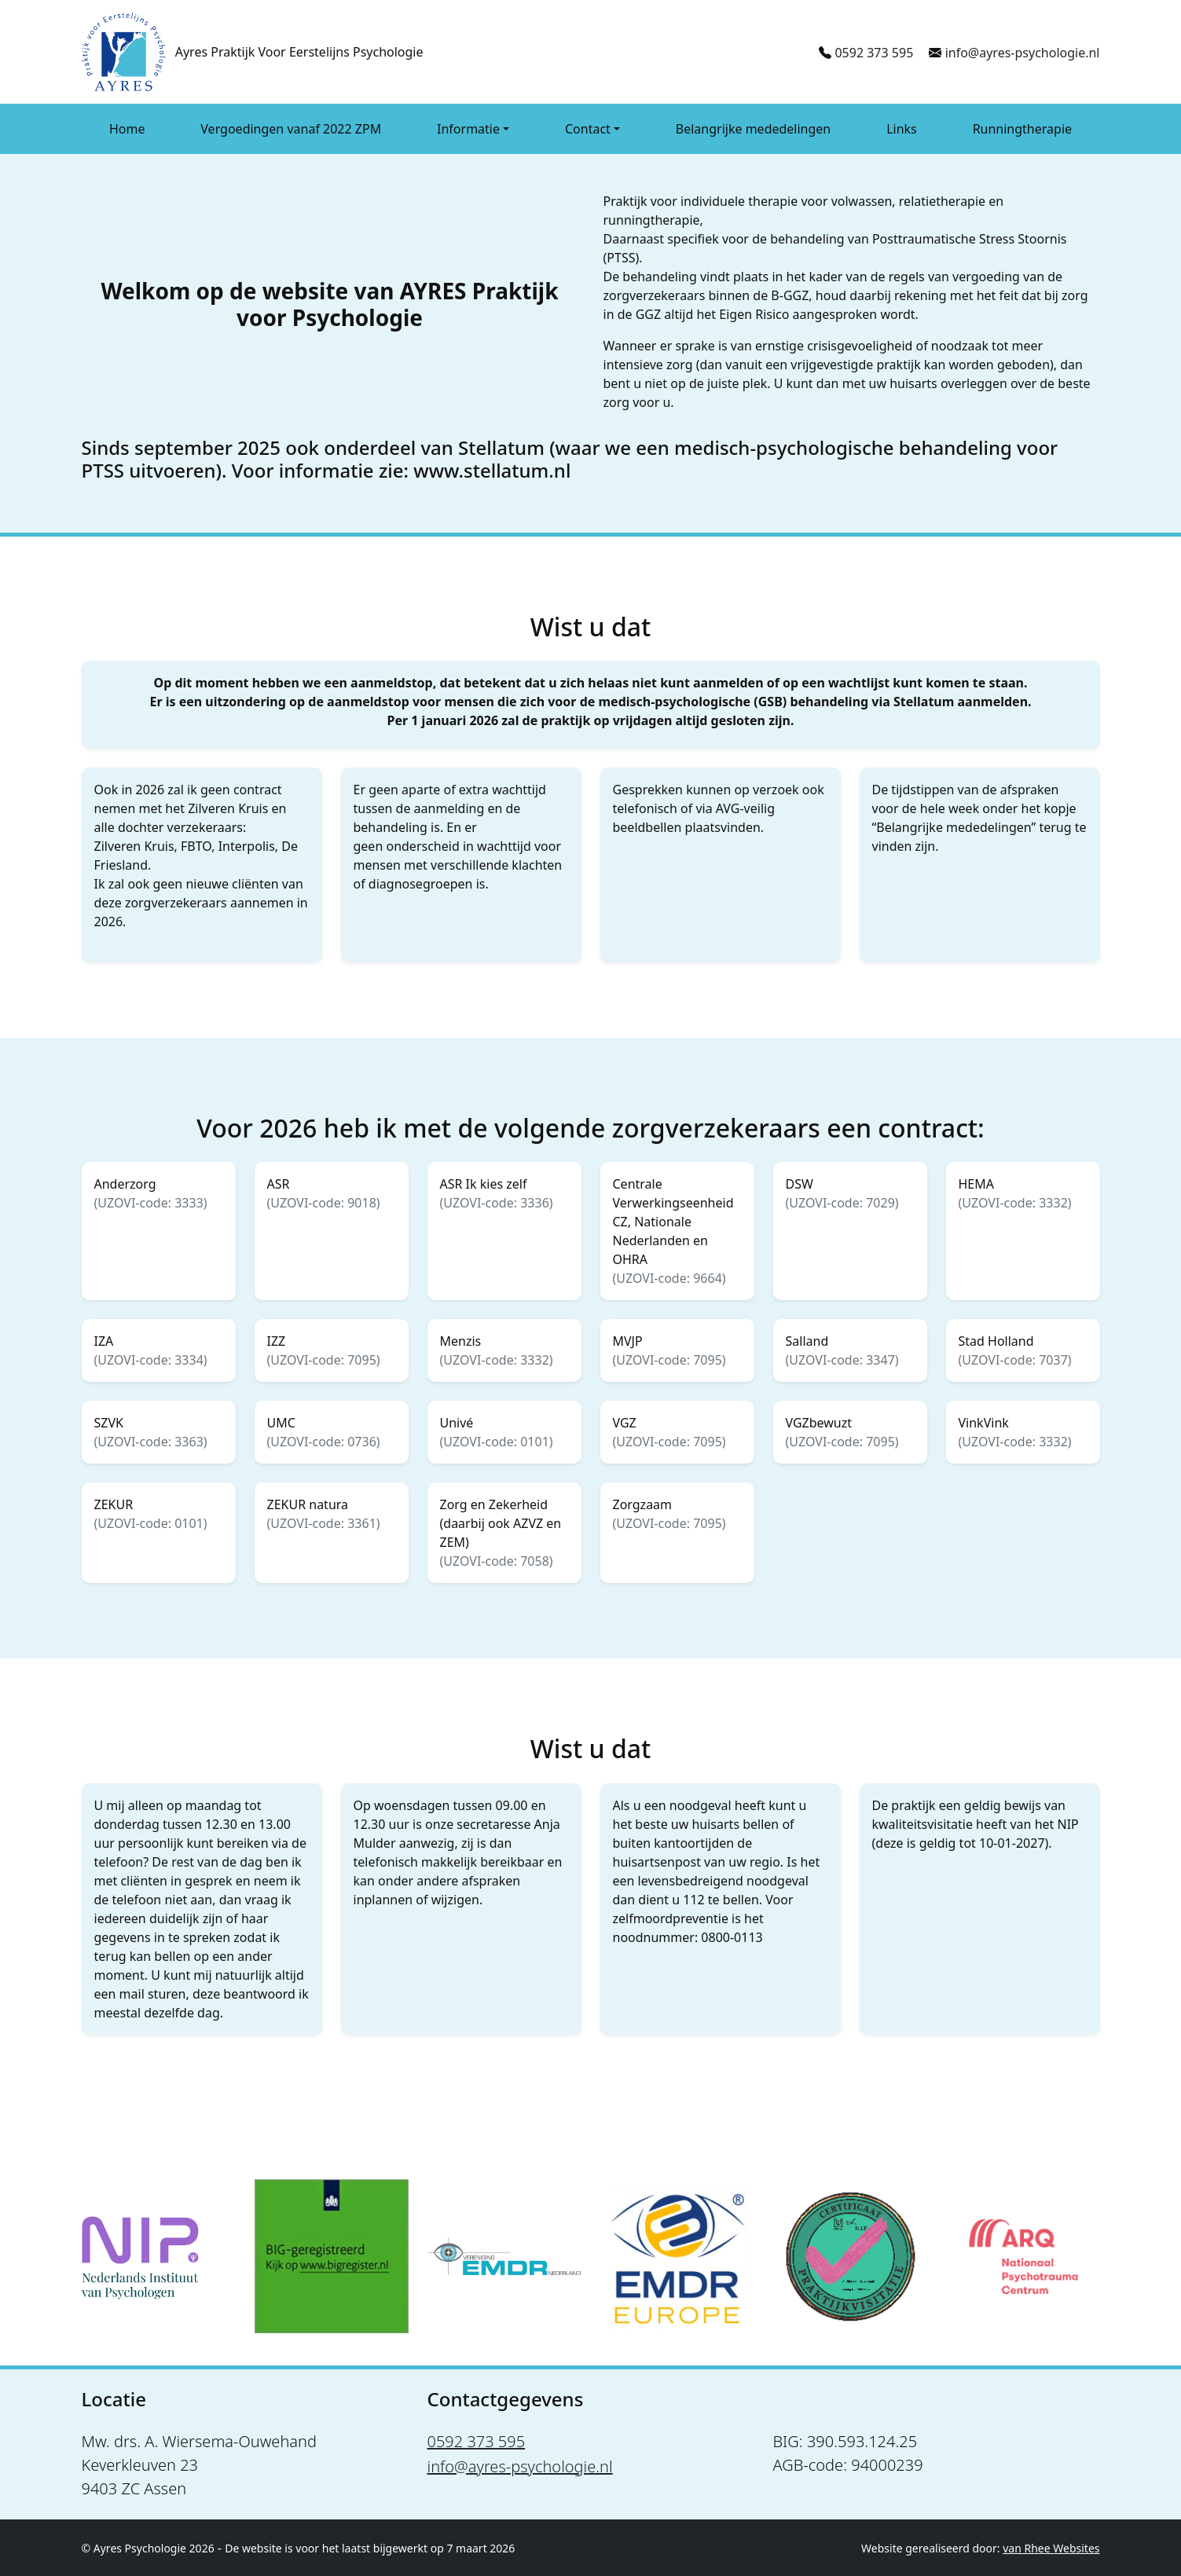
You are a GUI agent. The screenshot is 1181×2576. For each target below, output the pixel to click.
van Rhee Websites (1051, 2548)
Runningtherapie (1022, 128)
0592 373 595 (873, 52)
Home (127, 128)
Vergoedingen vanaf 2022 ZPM (290, 128)
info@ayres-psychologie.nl (1022, 52)
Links (901, 128)
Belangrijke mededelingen (753, 128)
